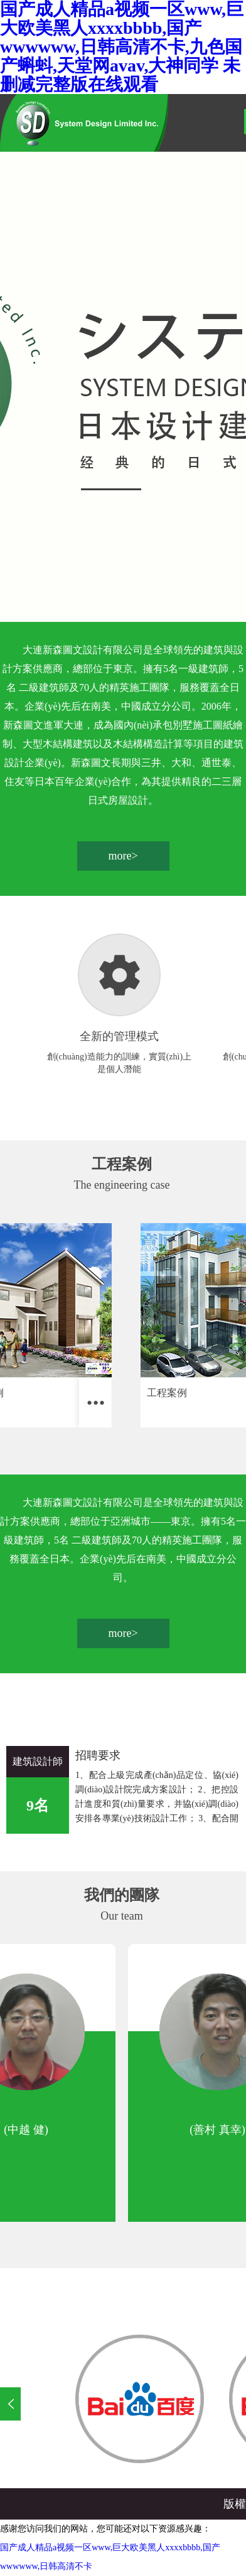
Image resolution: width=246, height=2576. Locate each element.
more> (122, 855)
